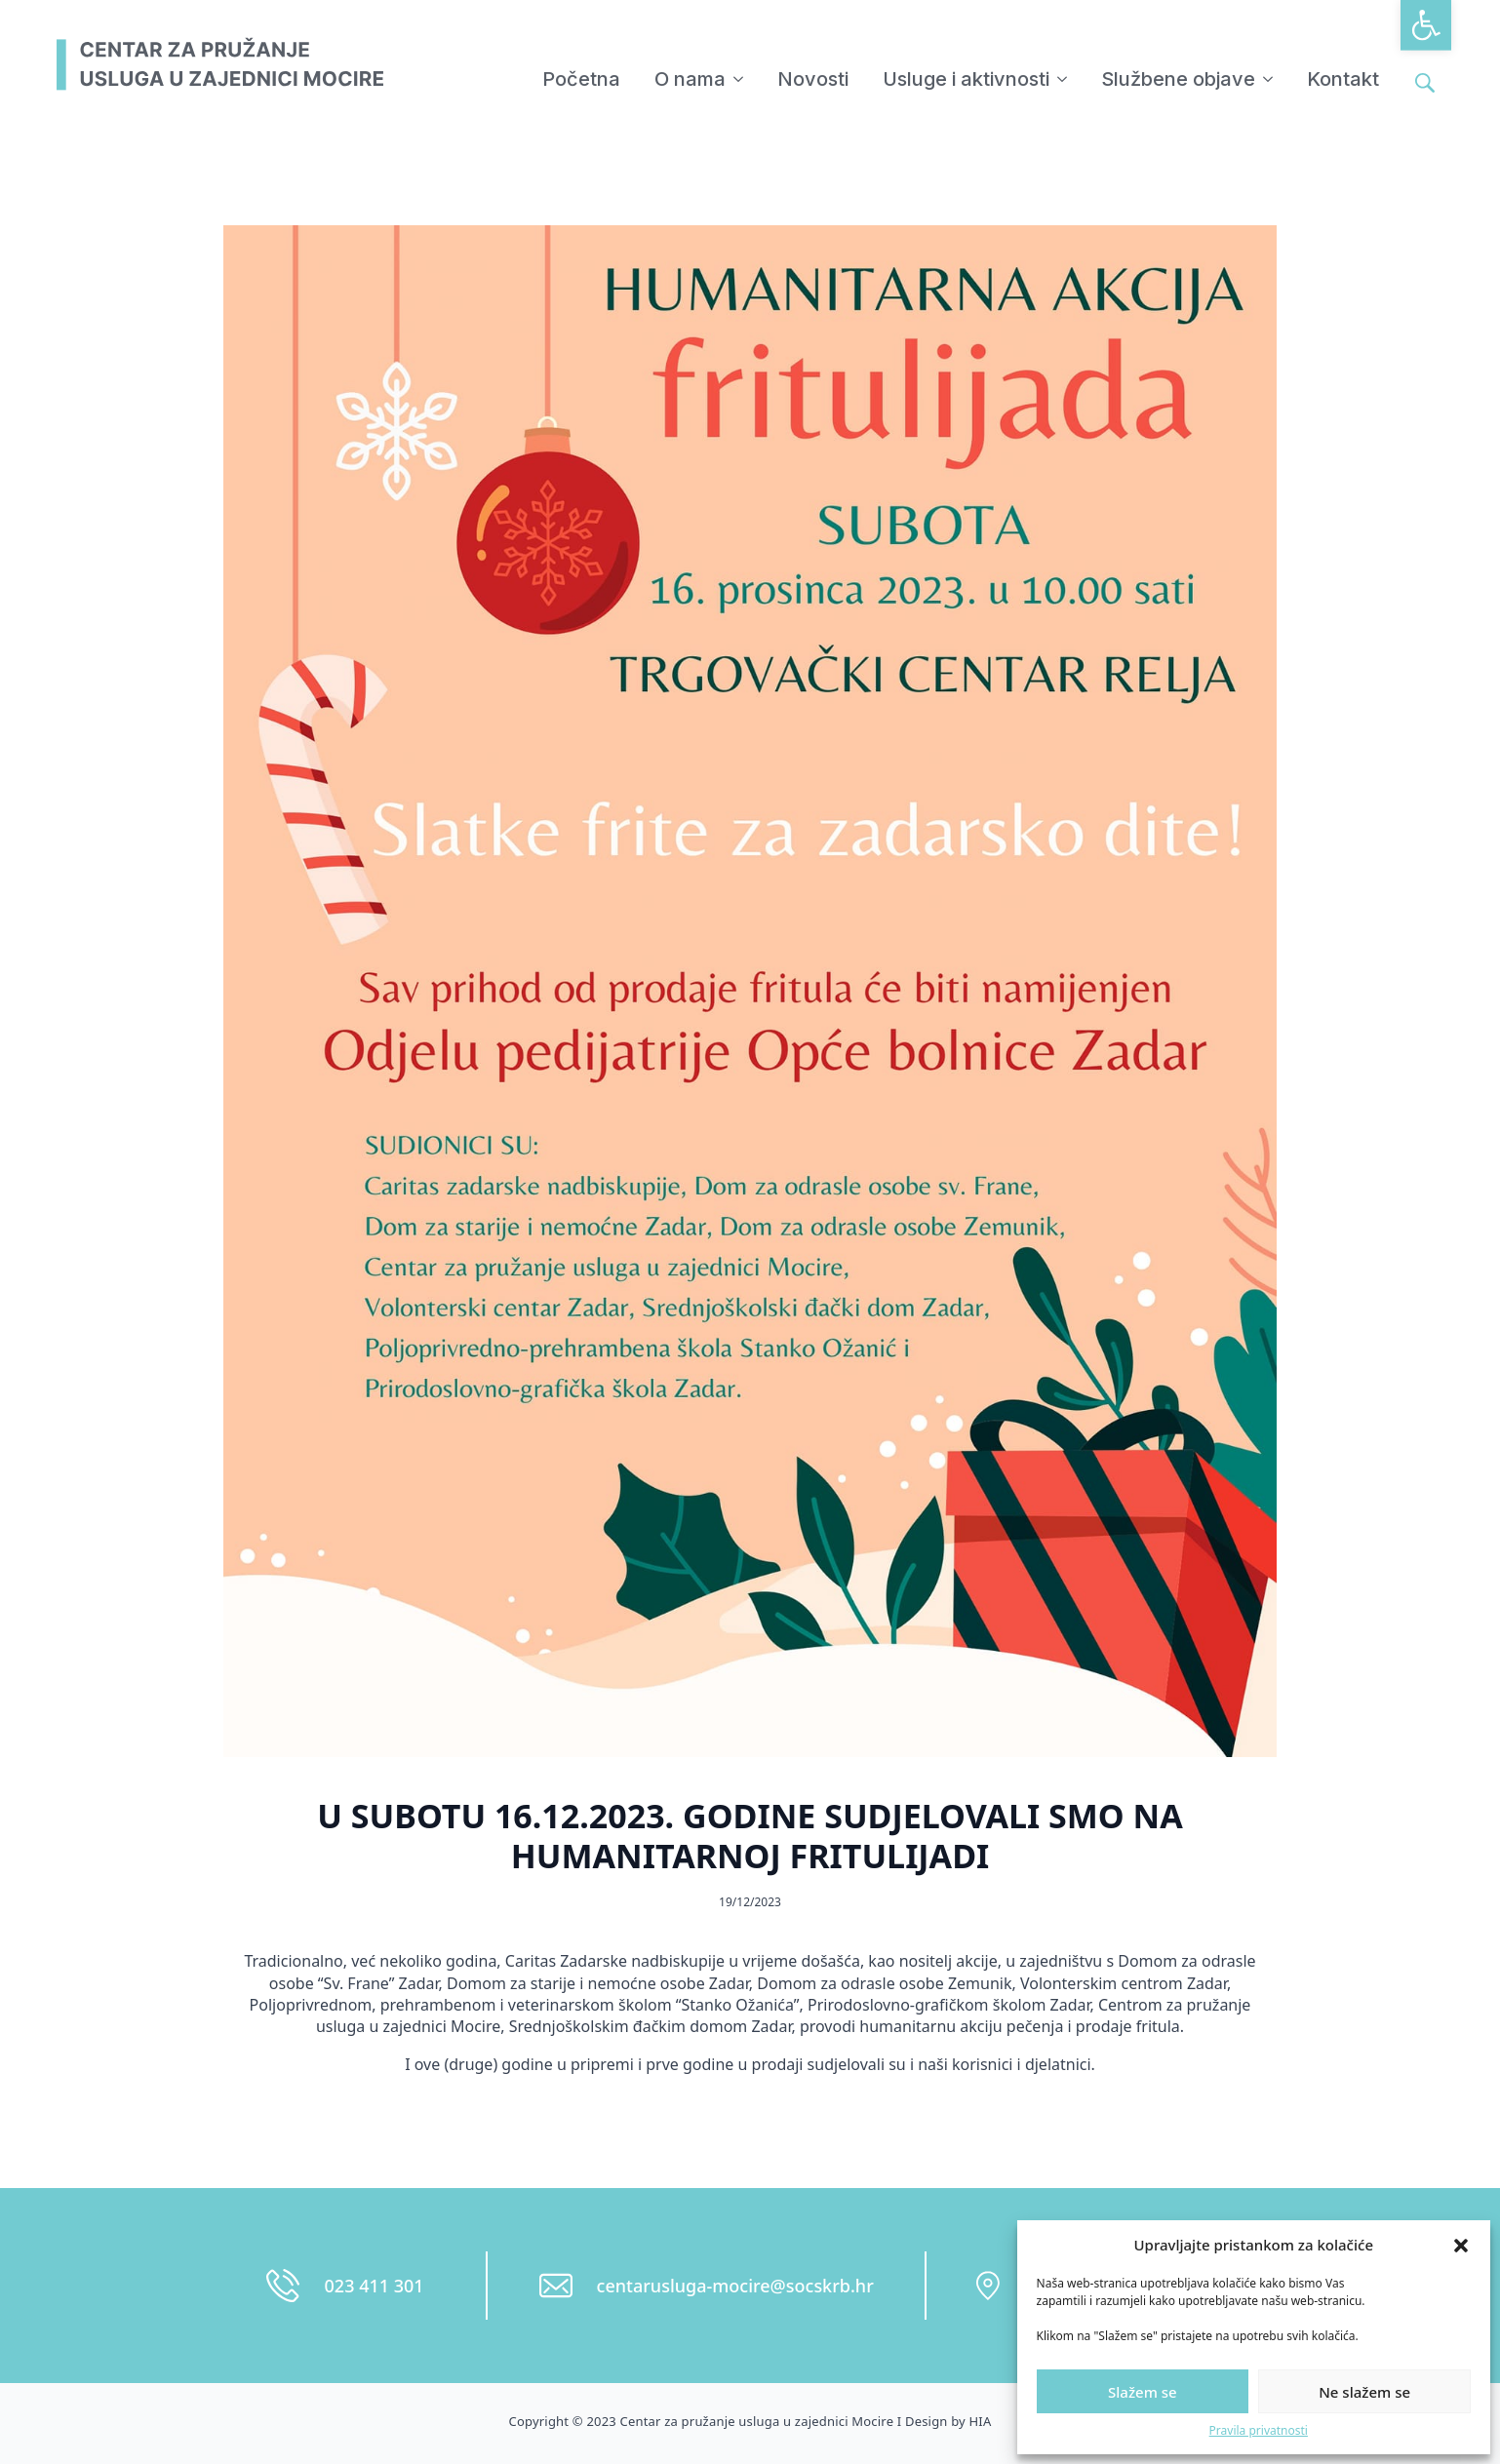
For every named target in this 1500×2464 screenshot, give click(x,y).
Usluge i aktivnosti (966, 79)
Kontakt (1343, 79)
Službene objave (1178, 79)
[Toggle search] (1425, 83)
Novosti (813, 79)
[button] (1426, 25)
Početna (581, 79)
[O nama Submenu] (739, 79)
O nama (690, 79)
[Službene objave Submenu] (1269, 79)
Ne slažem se (1364, 2392)
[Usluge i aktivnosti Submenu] (1063, 79)
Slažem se (1142, 2392)
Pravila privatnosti (1258, 2431)
